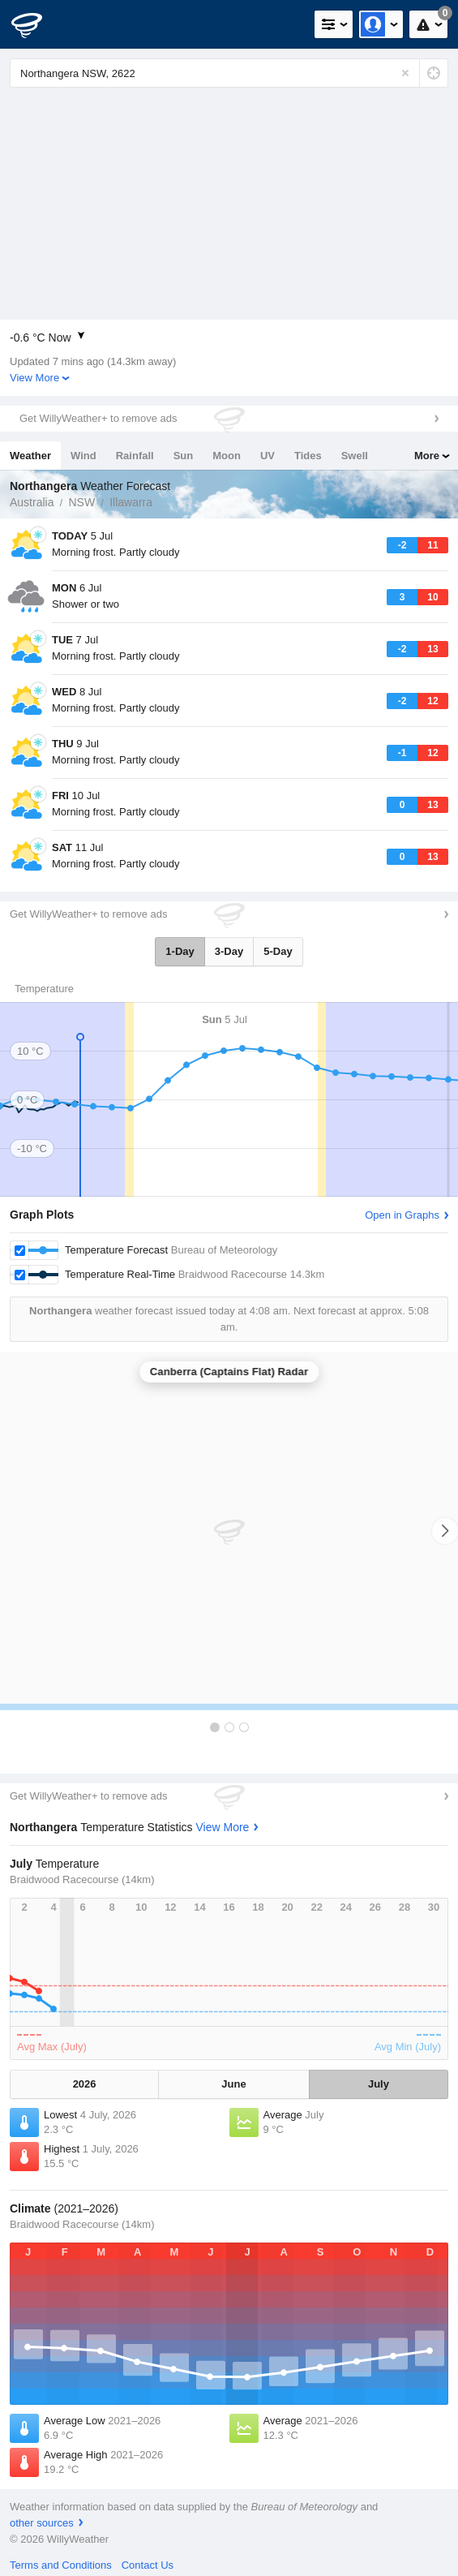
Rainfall (135, 455)
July (378, 2084)
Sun (183, 455)
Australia (32, 502)
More (426, 455)
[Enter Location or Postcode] (229, 73)
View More (34, 378)
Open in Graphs (402, 1215)
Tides (308, 455)
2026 (84, 2084)
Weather (30, 455)
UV (267, 455)
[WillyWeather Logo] (36, 24)
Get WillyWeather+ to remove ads (98, 418)
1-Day (179, 951)
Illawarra (130, 502)
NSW (81, 502)
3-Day (229, 951)
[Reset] (405, 73)
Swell (354, 455)
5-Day (277, 951)
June (233, 2084)
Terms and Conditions (61, 2565)
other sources (42, 2523)
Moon (226, 455)
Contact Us (147, 2565)
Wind (83, 455)
